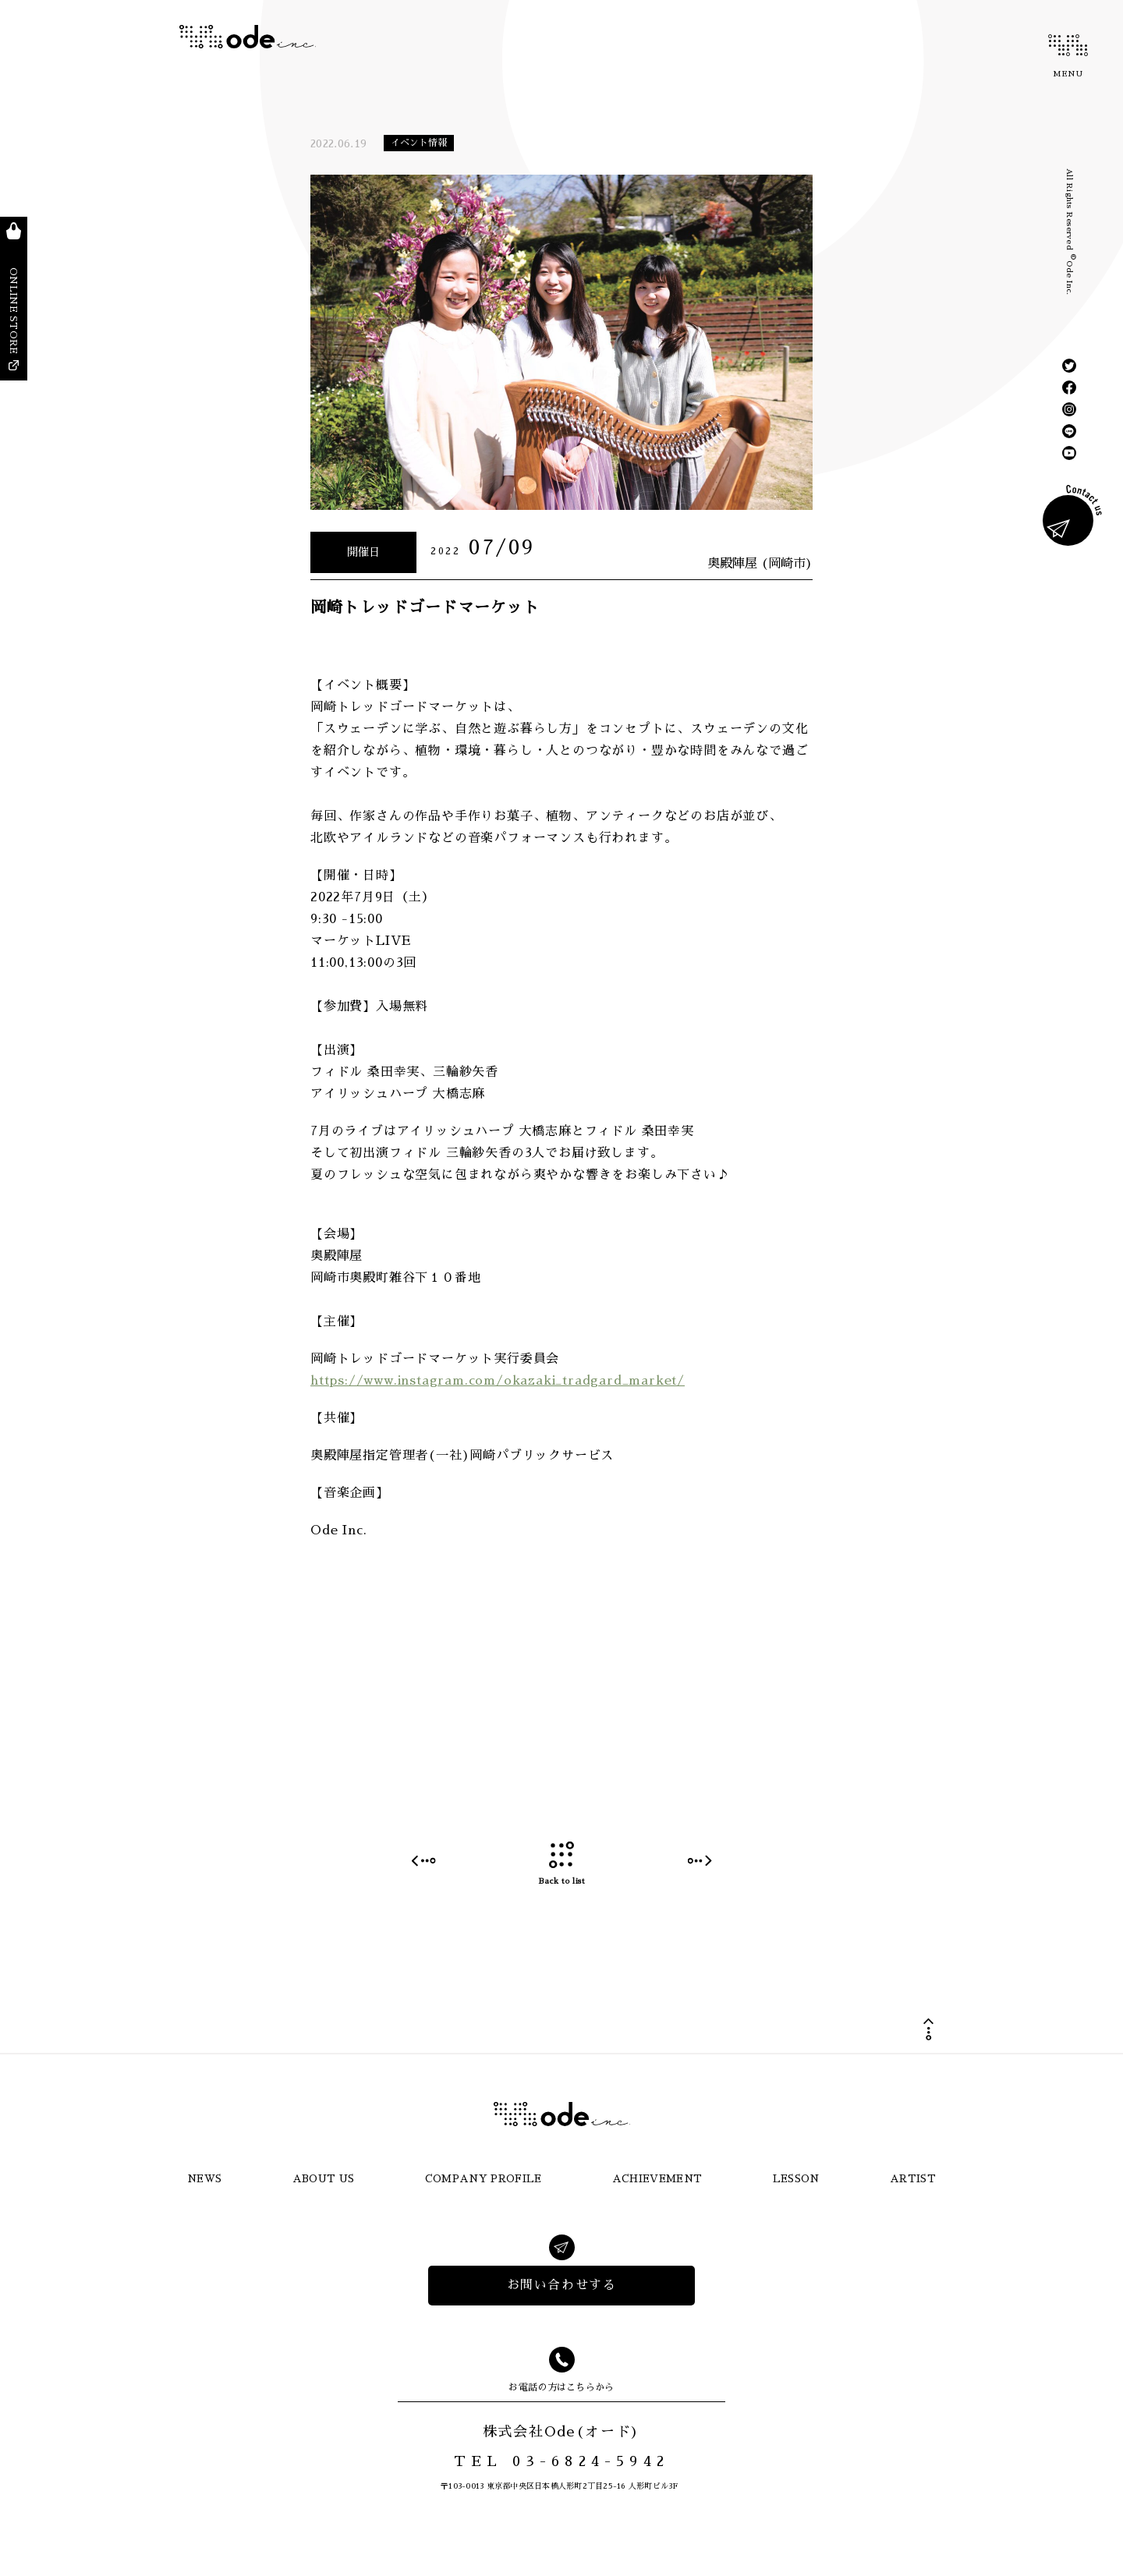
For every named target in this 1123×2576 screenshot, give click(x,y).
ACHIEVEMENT (657, 2179)
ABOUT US (323, 2179)
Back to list (561, 1864)
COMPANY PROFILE (483, 2179)
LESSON (796, 2179)
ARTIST (913, 2179)
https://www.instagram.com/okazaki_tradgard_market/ (497, 1381)
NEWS (204, 2179)
